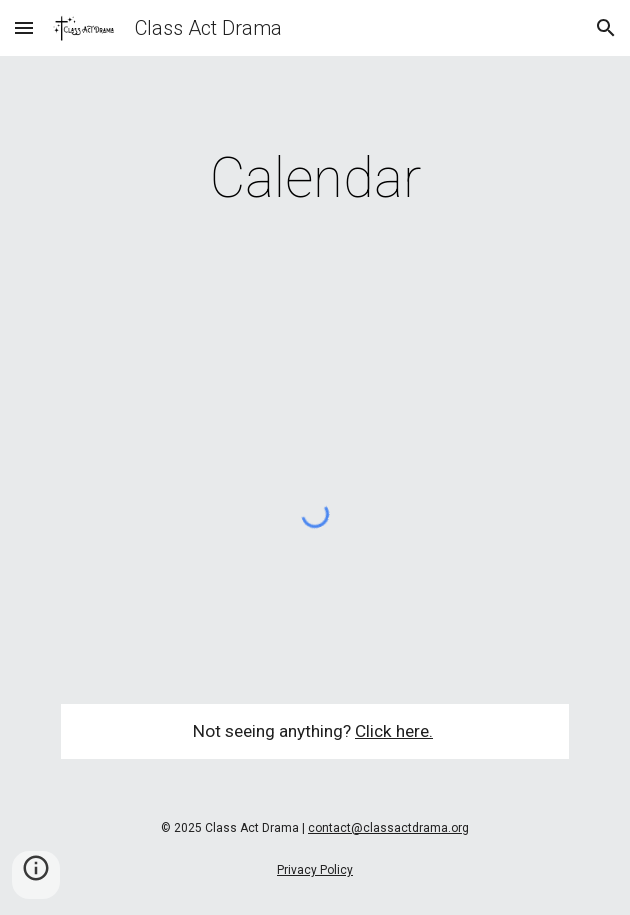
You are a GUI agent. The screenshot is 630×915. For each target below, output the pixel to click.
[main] (314, 178)
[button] (24, 27)
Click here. (394, 731)
